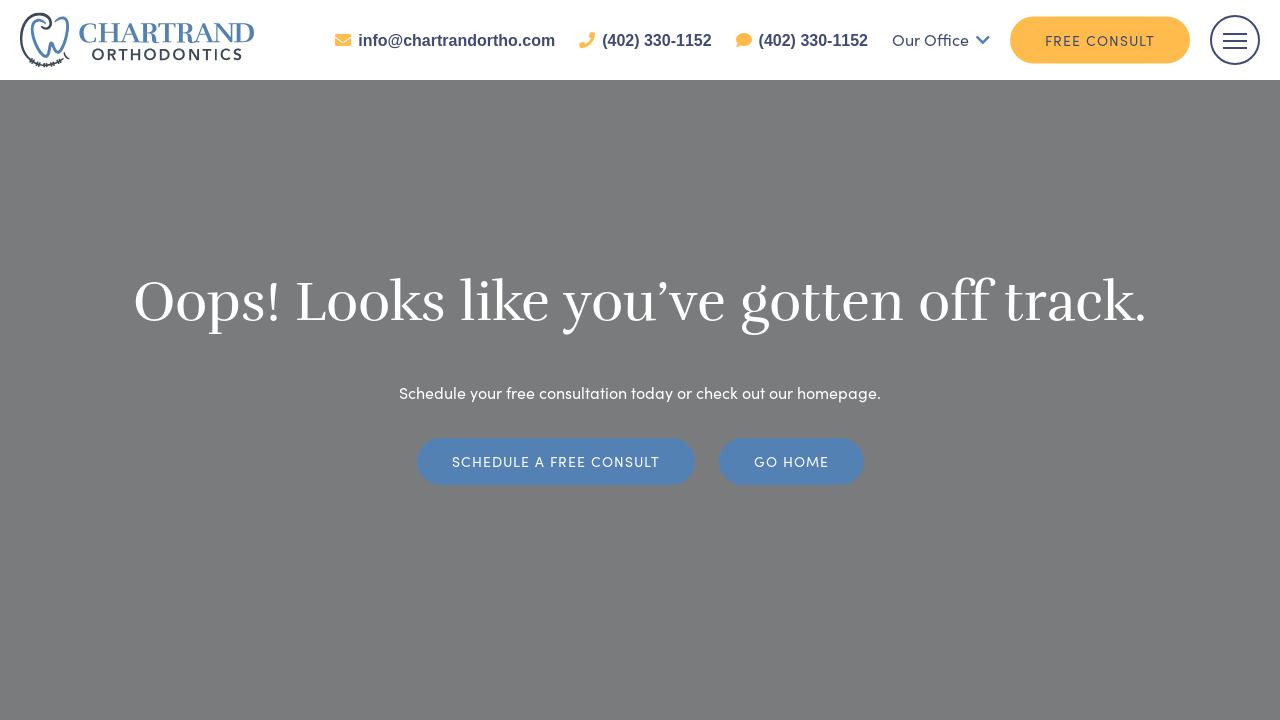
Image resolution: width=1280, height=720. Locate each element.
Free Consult (1100, 40)
